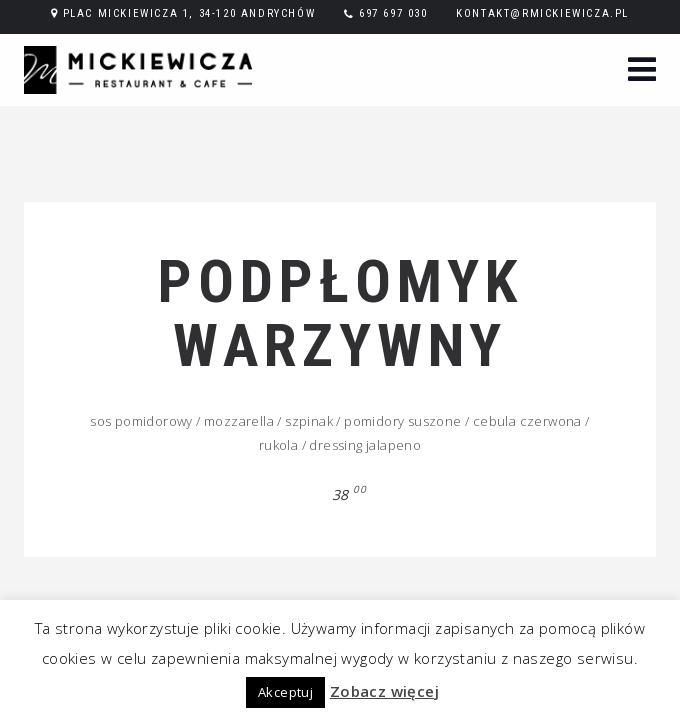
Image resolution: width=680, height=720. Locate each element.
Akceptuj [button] (285, 692)
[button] (642, 71)
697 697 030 (393, 13)
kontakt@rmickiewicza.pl (542, 13)
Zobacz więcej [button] (384, 691)
